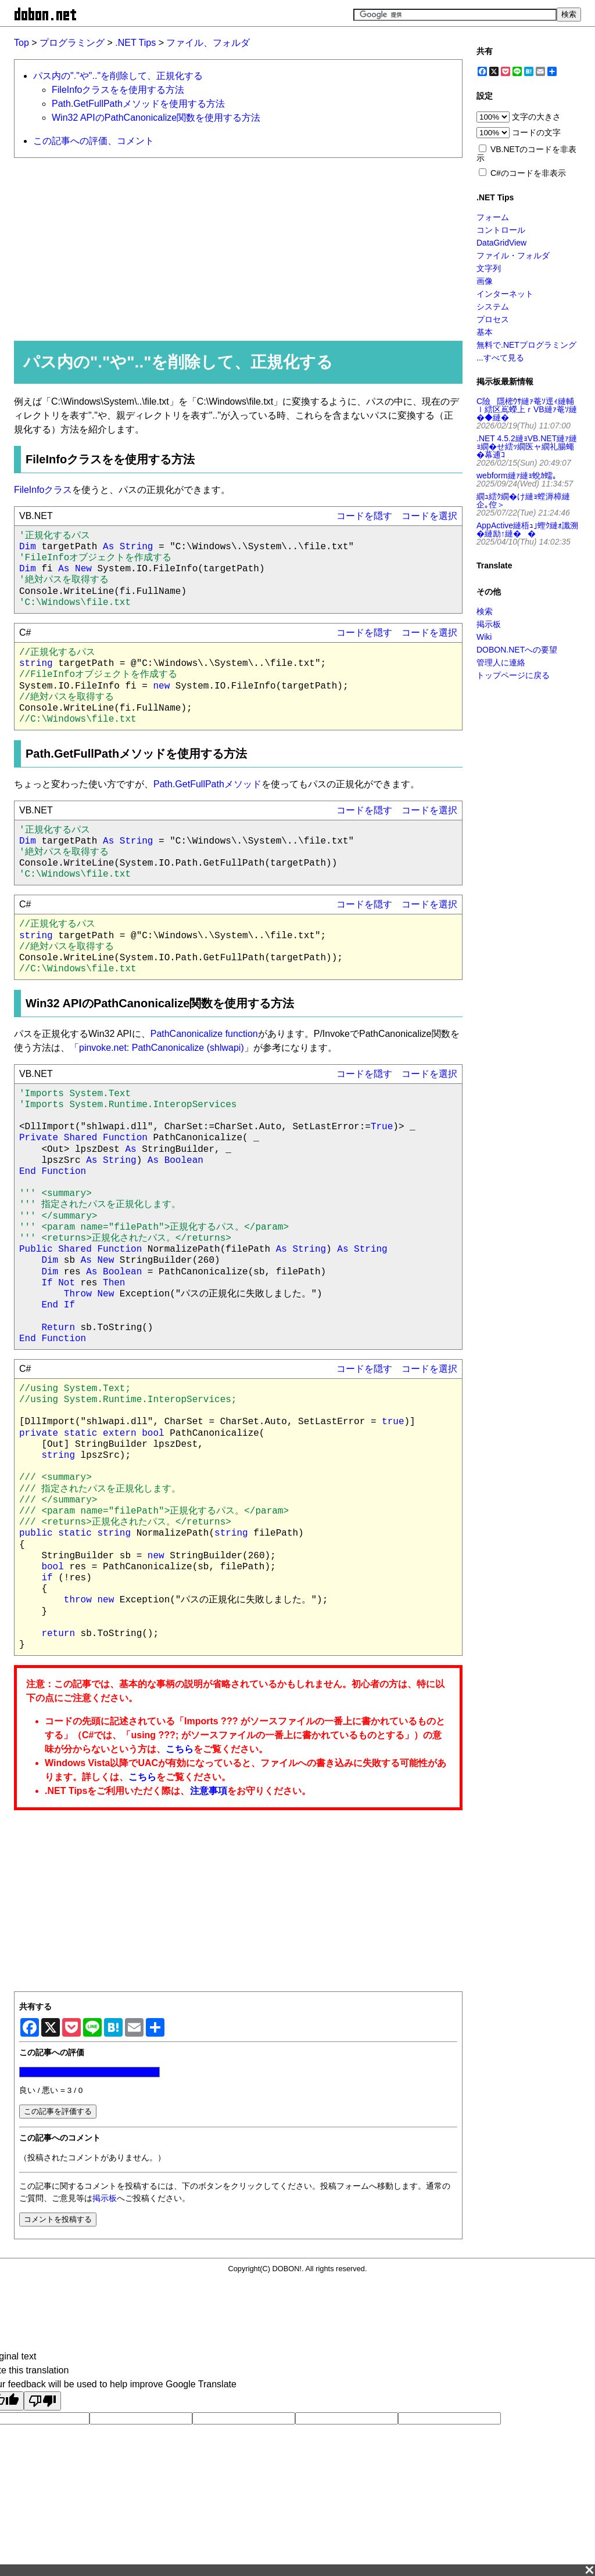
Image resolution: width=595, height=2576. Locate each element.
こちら (179, 1749)
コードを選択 (429, 516)
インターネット (504, 293)
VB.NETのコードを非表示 (526, 154)
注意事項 (208, 1791)
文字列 (488, 268)
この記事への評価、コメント (93, 141)
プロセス (492, 319)
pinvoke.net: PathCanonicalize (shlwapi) (161, 1048)
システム (492, 306)
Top (21, 43)
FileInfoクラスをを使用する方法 (118, 90)
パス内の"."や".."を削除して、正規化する (118, 76)
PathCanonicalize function (204, 1034)
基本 (484, 332)
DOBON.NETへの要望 (516, 649)
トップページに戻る (513, 675)
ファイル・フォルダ (513, 255)
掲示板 (104, 2198)
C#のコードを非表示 (528, 173)
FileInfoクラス (43, 490)
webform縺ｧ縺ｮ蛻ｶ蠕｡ (516, 475)
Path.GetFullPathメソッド (207, 784)
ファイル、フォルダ (208, 43)
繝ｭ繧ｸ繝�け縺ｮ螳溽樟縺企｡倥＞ (523, 500)
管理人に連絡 (500, 662)
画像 (484, 281)
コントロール (500, 230)
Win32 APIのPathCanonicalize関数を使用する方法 (156, 118)
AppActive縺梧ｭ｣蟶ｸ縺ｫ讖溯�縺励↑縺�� (527, 529)
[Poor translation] (42, 2401)
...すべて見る (500, 357)
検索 (484, 611)
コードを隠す (364, 516)
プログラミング (72, 43)
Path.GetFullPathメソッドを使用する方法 (138, 104)
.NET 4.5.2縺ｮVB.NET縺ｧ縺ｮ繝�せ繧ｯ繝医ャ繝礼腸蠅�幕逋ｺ (526, 446)
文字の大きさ (536, 116)
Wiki (484, 637)
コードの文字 (536, 132)
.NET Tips (135, 43)
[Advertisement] (233, 248)
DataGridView (501, 242)
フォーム (492, 217)
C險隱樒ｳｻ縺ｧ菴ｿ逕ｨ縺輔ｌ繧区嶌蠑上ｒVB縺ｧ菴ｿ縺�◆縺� (526, 409)
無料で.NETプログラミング (526, 345)
